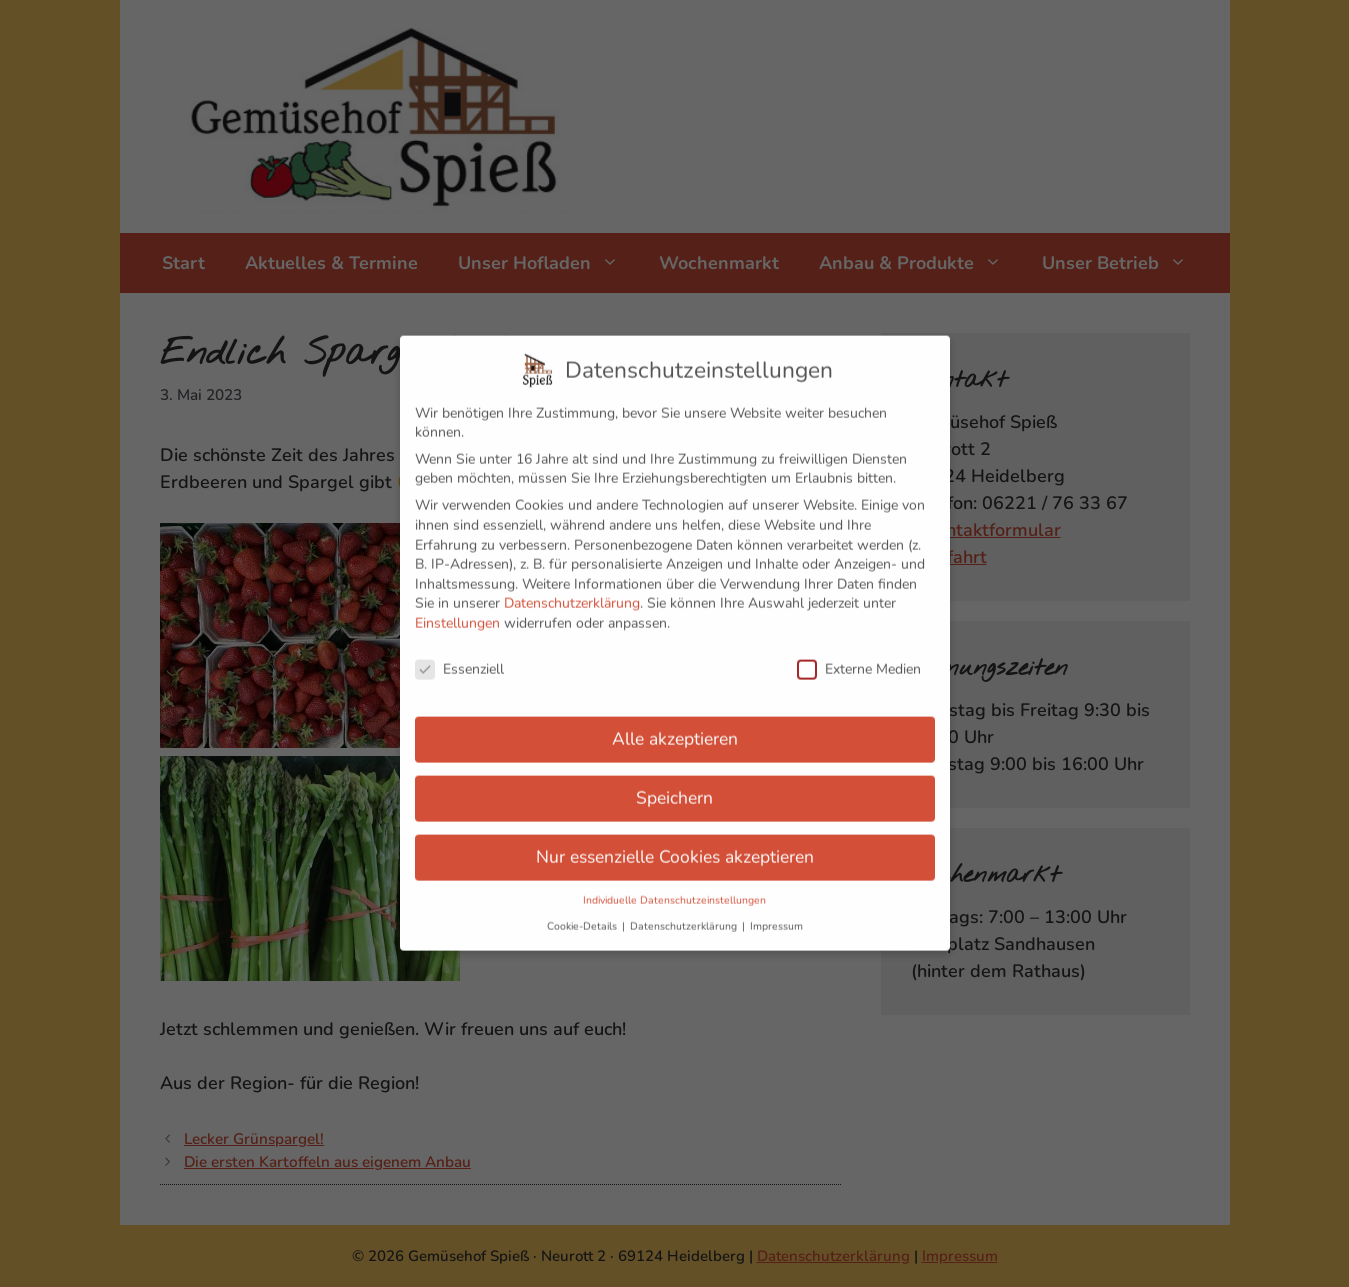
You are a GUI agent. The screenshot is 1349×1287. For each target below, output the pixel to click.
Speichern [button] (674, 781)
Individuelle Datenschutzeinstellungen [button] (674, 882)
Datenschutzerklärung (572, 586)
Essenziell (459, 651)
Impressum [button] (776, 908)
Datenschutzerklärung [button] (685, 908)
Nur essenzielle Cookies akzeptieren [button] (675, 840)
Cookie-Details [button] (583, 908)
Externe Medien (859, 651)
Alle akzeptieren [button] (675, 722)
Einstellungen (457, 605)
